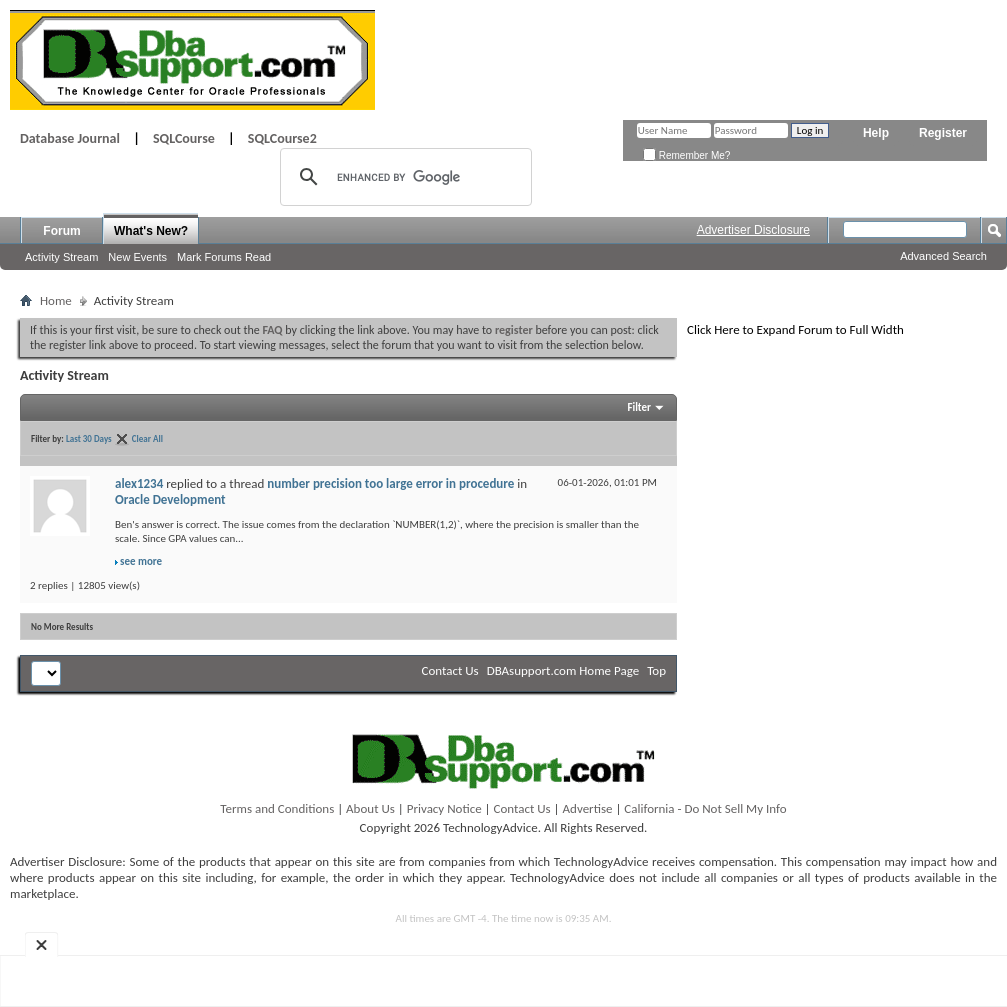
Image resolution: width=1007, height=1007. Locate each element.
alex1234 (139, 483)
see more (141, 561)
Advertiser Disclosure (753, 230)
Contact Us (450, 670)
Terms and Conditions (277, 808)
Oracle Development (170, 499)
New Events (137, 257)
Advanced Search (943, 256)
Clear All (147, 438)
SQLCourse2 (282, 138)
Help (876, 133)
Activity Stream (61, 257)
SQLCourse (184, 138)
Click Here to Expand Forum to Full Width (795, 329)
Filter (639, 407)
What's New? (151, 231)
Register (943, 133)
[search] (403, 177)
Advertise (588, 808)
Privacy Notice (444, 808)
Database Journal (70, 138)
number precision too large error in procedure (390, 483)
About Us (370, 808)
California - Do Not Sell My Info (705, 808)
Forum (61, 231)
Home (56, 300)
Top (656, 670)
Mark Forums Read (224, 257)
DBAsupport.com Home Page (563, 670)
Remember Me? (686, 155)
